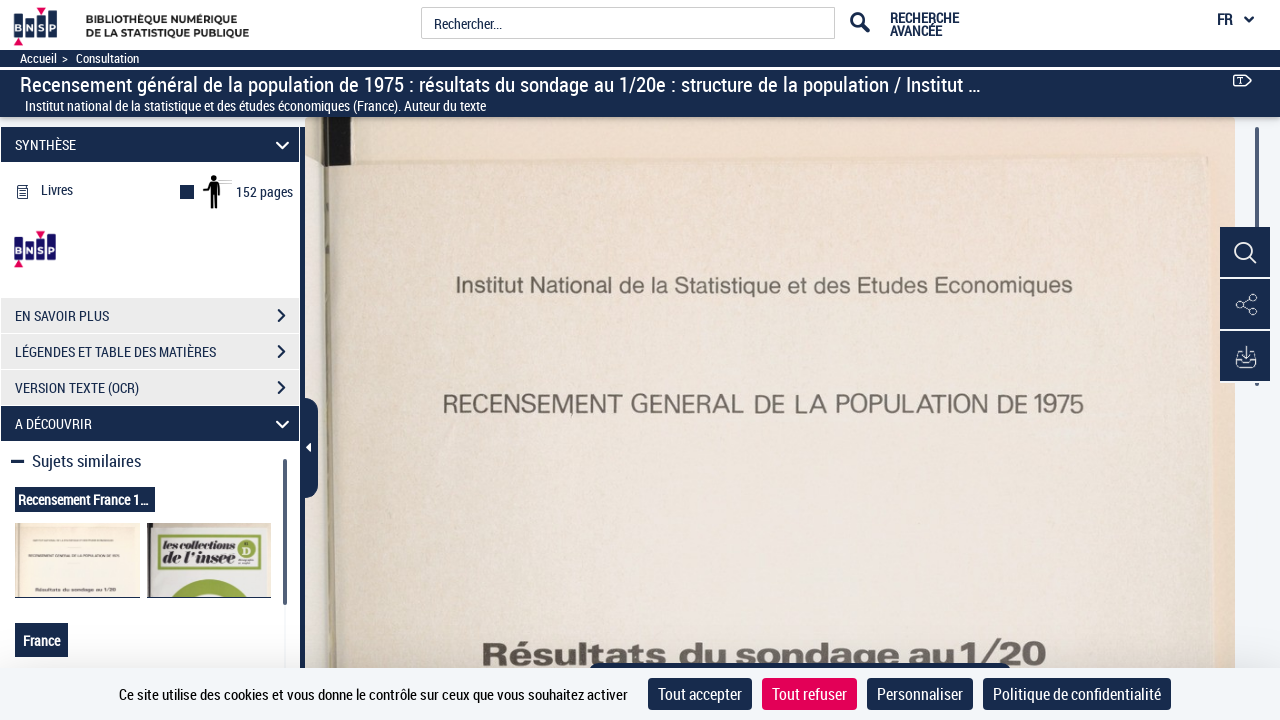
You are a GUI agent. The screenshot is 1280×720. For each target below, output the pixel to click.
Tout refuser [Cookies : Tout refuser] (809, 694)
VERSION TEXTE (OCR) (157, 388)
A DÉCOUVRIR (155, 423)
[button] (1245, 253)
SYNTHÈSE (155, 144)
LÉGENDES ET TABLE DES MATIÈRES (157, 352)
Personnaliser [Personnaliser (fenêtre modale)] (920, 694)
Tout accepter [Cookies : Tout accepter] (700, 694)
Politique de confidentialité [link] (1077, 694)
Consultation (107, 58)
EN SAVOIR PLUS (157, 316)
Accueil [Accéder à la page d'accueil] (38, 58)
